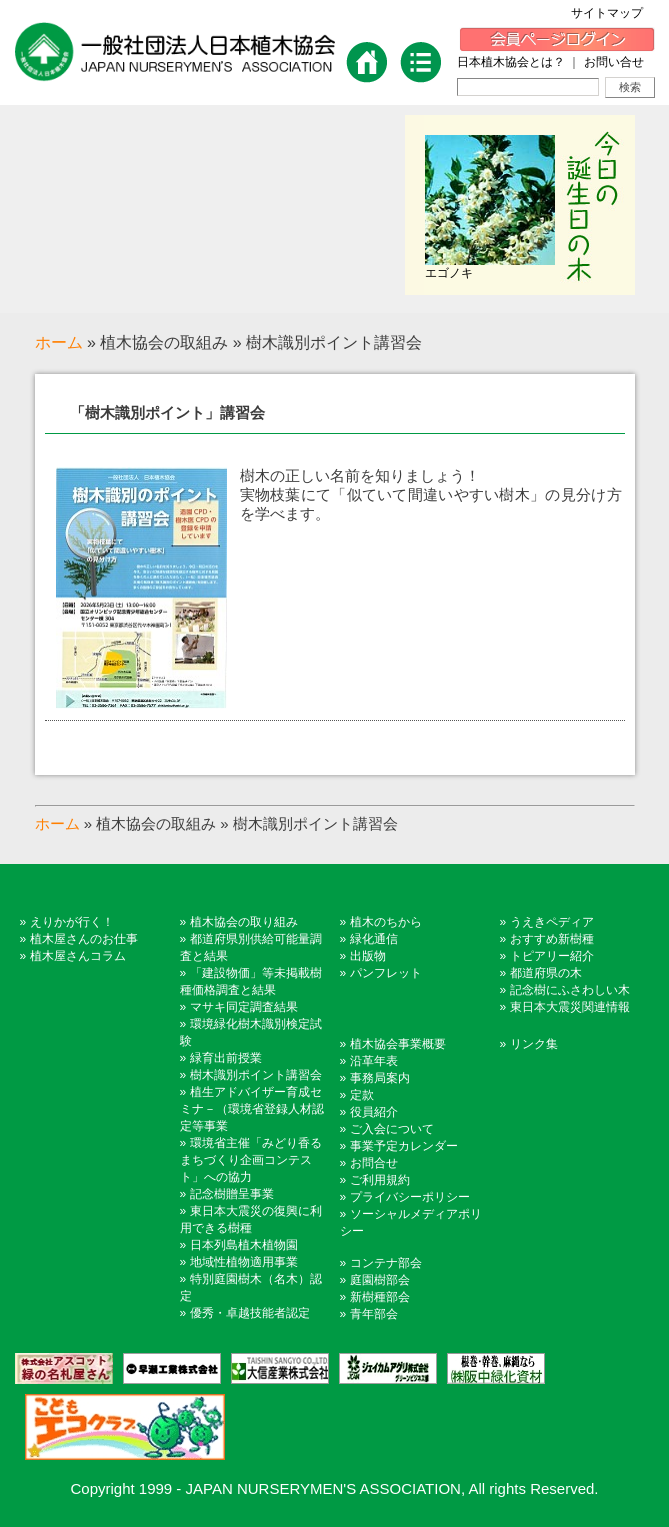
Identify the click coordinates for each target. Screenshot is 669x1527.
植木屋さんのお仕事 (84, 939)
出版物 (368, 956)
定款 (362, 1095)
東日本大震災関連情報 (570, 1007)
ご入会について (392, 1129)
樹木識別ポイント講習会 (256, 1075)
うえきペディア (552, 922)
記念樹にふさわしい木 (570, 990)
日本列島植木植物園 (244, 1245)
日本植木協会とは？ (511, 62)
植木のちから (386, 922)
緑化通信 (374, 939)
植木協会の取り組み (244, 922)
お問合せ (374, 1163)
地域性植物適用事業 (244, 1262)
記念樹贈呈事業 (232, 1194)
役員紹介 (374, 1112)
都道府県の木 (546, 973)
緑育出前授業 (226, 1058)
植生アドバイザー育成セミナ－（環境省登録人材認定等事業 (252, 1109)
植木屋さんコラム (78, 956)
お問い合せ (614, 62)
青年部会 (374, 1314)
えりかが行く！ (72, 922)
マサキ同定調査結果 (244, 1007)
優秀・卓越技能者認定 (250, 1313)
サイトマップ (613, 13)
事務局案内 (380, 1078)
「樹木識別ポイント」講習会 (167, 412)
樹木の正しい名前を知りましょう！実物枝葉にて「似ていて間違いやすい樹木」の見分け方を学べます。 (431, 494)
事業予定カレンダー (404, 1146)
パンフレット (386, 973)
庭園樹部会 (380, 1280)
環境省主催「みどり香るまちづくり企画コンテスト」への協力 (251, 1160)
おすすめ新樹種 (552, 939)
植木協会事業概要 (398, 1044)
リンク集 (534, 1044)
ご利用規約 (380, 1180)
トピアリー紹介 (552, 956)
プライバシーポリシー (410, 1197)
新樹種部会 (380, 1297)
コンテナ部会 (386, 1263)
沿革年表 (374, 1061)
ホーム (59, 342)
